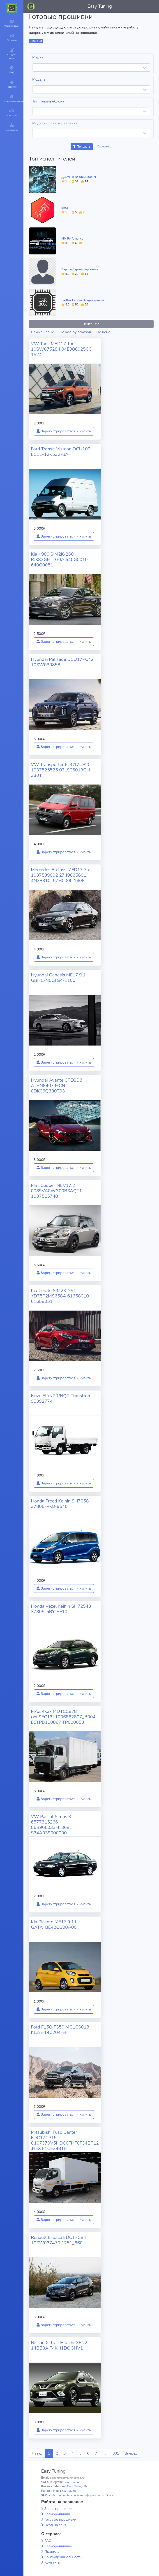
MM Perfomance (72, 239)
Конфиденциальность (63, 2557)
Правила (51, 2551)
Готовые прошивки (60, 2519)
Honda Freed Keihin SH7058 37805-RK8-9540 (60, 1503)
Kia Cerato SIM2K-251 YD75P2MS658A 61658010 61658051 (60, 1296)
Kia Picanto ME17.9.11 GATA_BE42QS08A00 (54, 1924)
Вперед (131, 2453)
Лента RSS (91, 323)
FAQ (48, 2540)
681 (116, 2453)
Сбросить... (104, 146)
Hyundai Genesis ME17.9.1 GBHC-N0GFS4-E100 (58, 977)
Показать (81, 146)
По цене (103, 332)
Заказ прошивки (58, 2508)
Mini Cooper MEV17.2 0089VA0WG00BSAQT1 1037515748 (56, 1190)
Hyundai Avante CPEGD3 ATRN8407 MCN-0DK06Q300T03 (56, 1085)
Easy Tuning (100, 6)
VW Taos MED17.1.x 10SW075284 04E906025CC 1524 (61, 349)
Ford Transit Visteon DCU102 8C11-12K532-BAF (60, 451)
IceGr (64, 208)
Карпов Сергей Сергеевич (79, 269)
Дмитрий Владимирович (78, 177)
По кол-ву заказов (75, 332)
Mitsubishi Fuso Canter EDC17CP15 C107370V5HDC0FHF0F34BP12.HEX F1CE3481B (65, 2140)
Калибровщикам (58, 2546)
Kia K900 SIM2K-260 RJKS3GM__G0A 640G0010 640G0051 (59, 559)
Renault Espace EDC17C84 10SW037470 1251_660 (58, 2240)
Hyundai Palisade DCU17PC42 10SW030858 (62, 662)
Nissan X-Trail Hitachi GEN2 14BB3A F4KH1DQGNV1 (59, 2345)
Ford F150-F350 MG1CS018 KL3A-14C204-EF (60, 2030)
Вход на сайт (55, 2524)
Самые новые (42, 332)
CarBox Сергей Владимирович (82, 300)
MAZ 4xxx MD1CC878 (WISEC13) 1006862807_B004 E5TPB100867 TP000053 (63, 1716)
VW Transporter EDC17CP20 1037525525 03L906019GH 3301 (61, 770)
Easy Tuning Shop (78, 2486)
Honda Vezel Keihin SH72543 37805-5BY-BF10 (61, 1609)
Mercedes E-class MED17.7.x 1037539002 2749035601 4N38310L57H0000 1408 (60, 875)
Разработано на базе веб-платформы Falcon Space (77, 2495)
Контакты (52, 2562)
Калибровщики (57, 2514)
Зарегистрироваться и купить (64, 431)
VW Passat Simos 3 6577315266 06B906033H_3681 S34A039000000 (51, 1825)
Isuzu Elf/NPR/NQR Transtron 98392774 (60, 1398)
